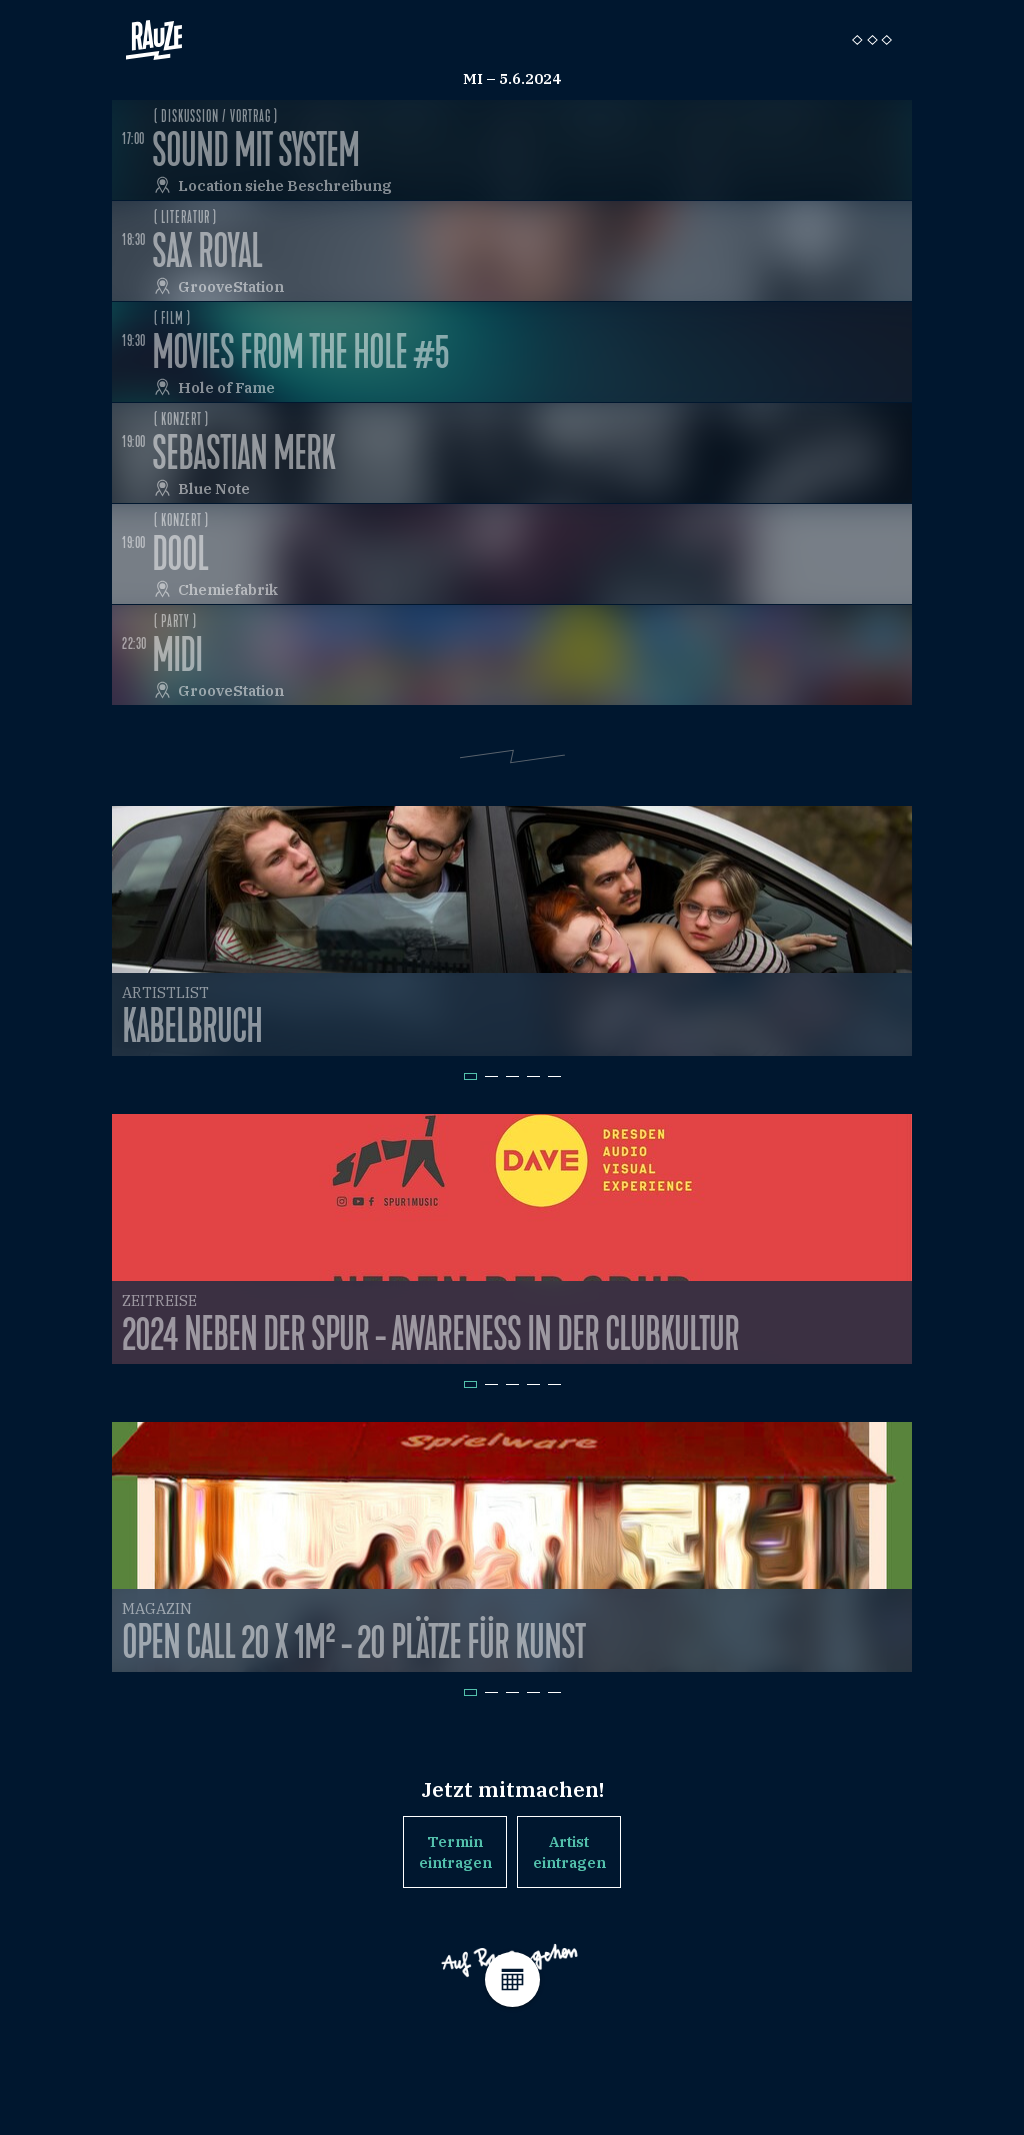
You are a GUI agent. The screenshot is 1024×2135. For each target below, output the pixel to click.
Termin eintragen (455, 1852)
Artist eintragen (569, 1852)
